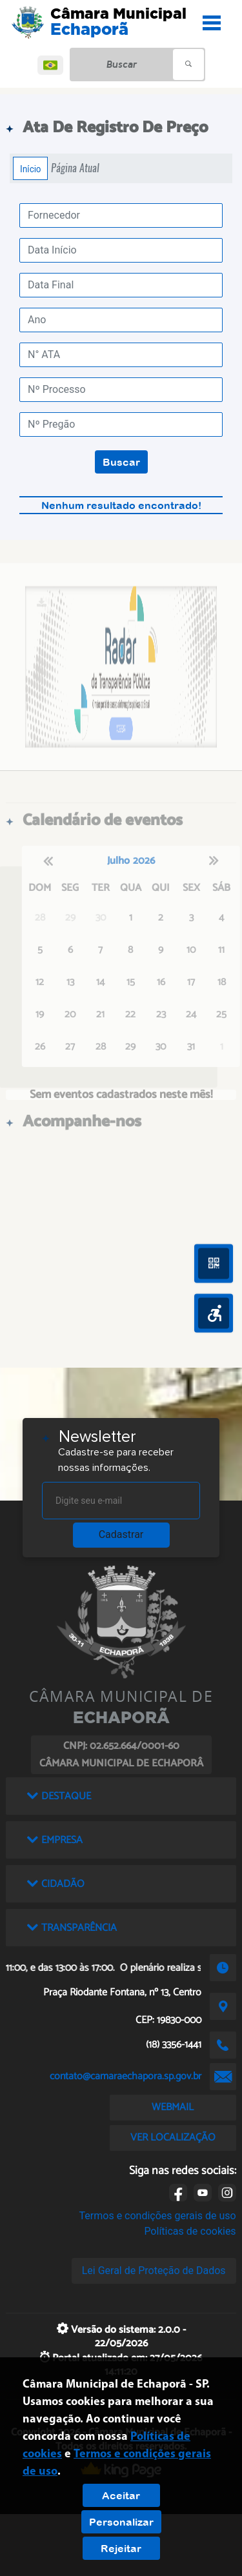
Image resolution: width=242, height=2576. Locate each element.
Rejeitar (121, 2548)
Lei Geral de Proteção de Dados (154, 2270)
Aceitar (121, 2495)
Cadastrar (121, 1534)
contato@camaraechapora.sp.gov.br (125, 2076)
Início (30, 168)
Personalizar (121, 2522)
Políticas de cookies (190, 2231)
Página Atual (75, 168)
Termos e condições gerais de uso (157, 2216)
